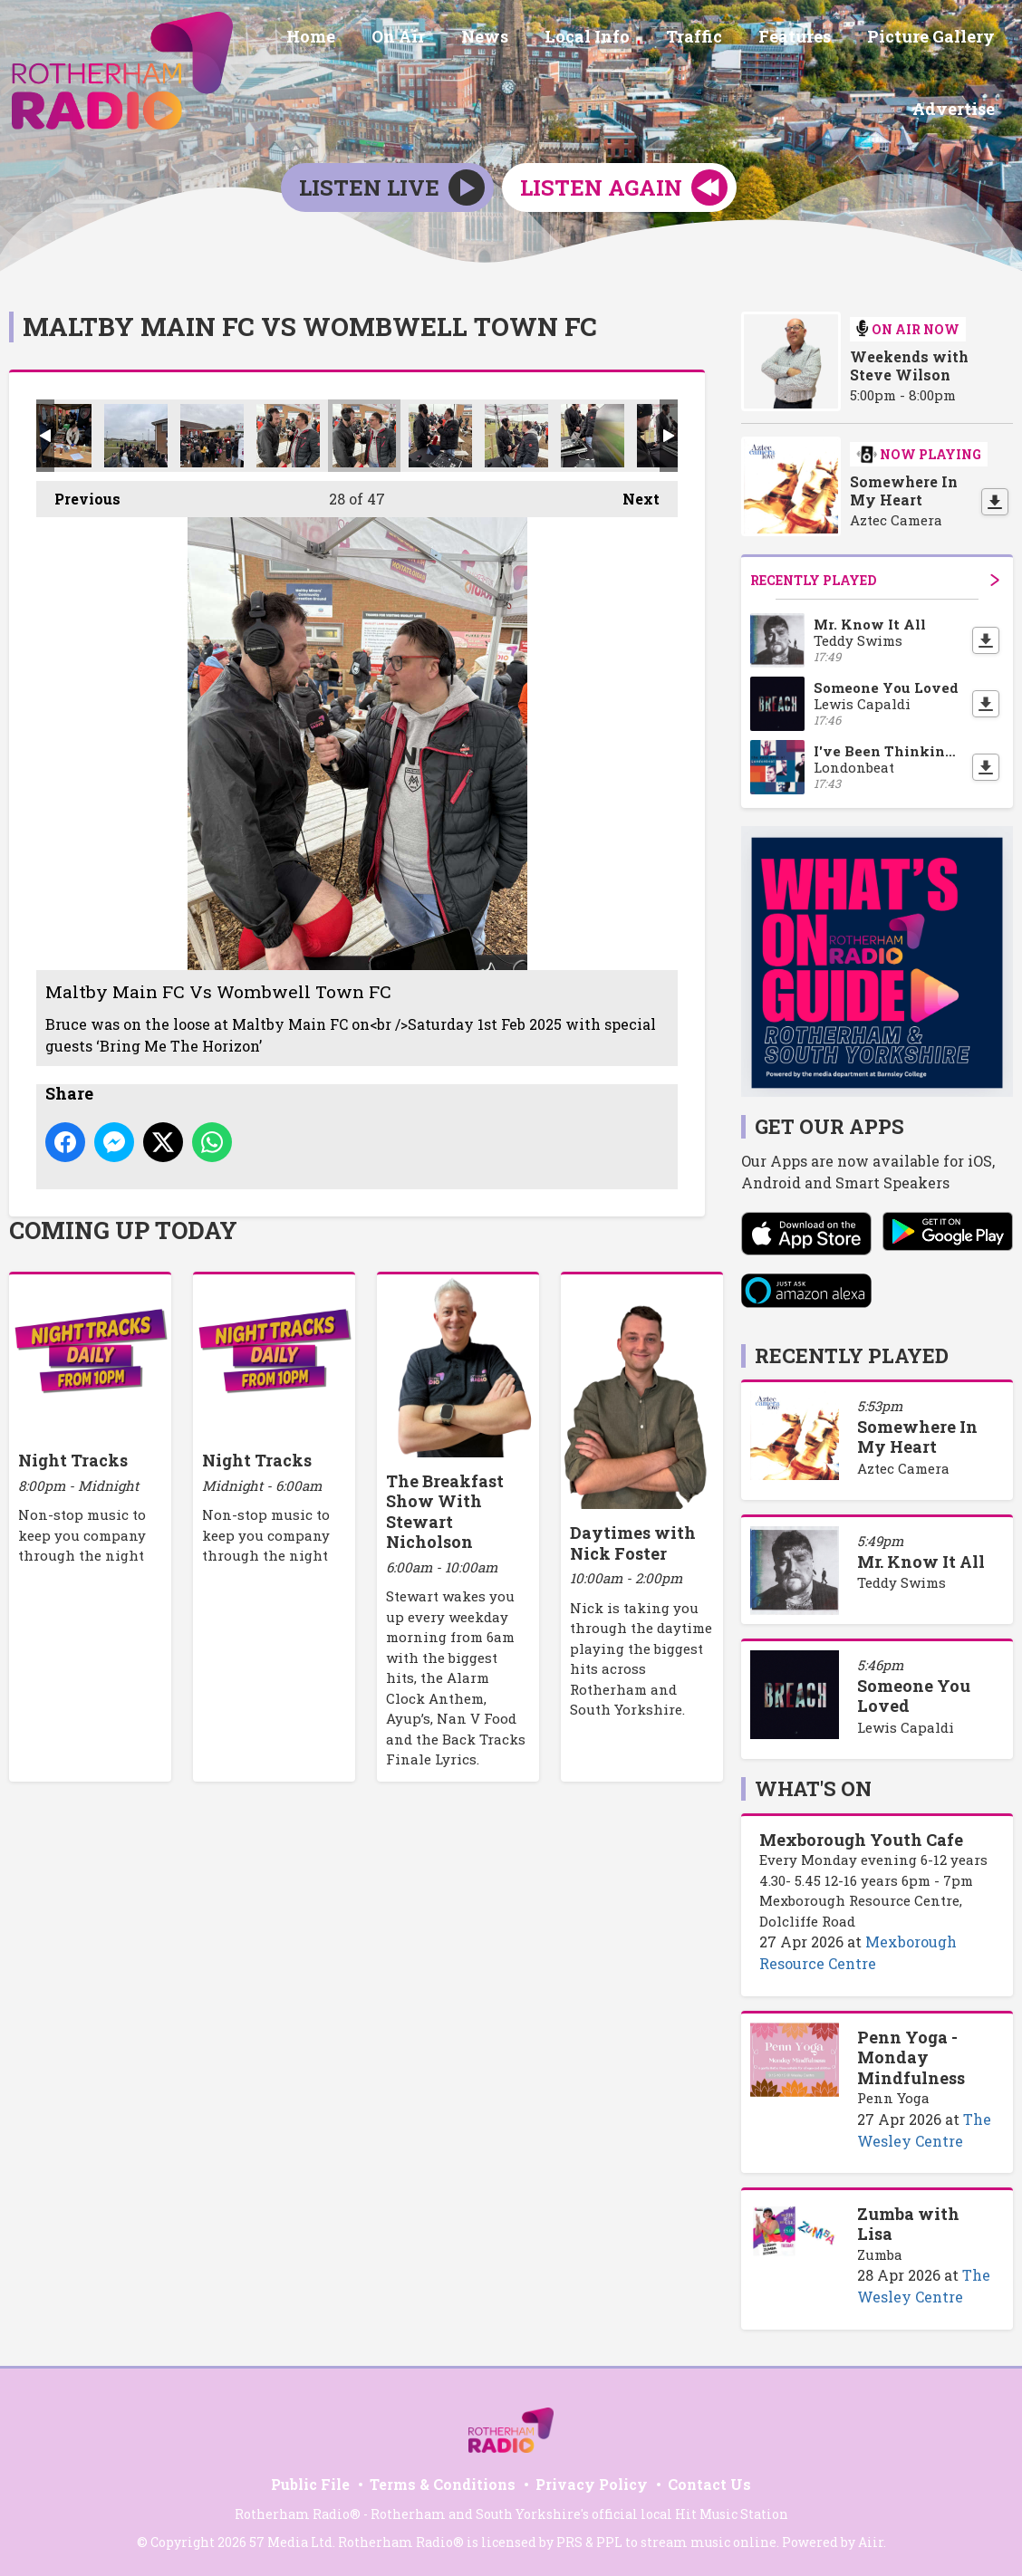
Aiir (870, 2539)
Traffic (712, 39)
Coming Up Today (123, 1227)
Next (632, 491)
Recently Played (874, 576)
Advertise (957, 106)
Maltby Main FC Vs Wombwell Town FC (60, 432)
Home (357, 39)
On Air (438, 39)
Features (805, 39)
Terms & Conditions (443, 2481)
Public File (310, 2481)
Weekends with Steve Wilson (909, 363)
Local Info (612, 39)
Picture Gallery (934, 39)
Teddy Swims (901, 1580)
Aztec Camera (903, 1465)
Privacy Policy (591, 2481)
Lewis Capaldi (905, 1724)
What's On (813, 1786)
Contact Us (709, 2481)
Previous (78, 491)
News (517, 39)
